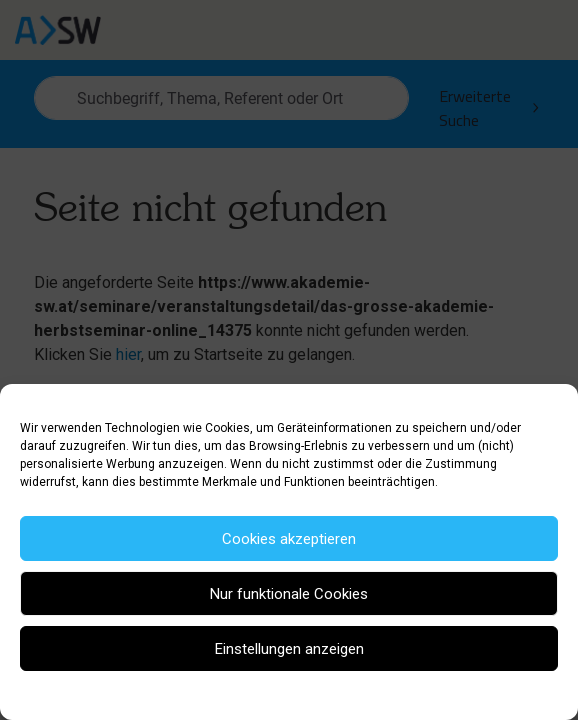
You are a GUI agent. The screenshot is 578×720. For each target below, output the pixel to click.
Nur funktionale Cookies (289, 594)
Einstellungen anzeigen (289, 649)
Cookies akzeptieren (289, 539)
